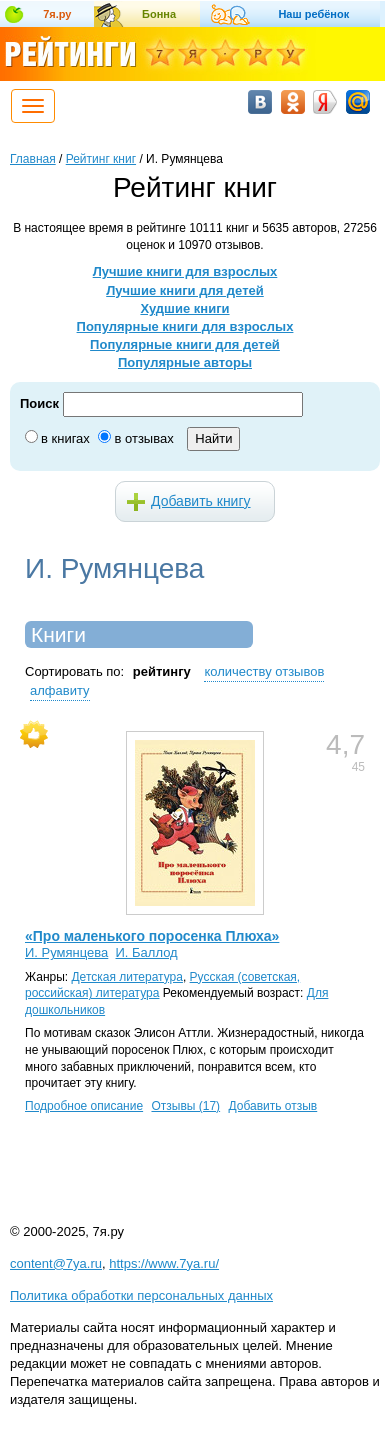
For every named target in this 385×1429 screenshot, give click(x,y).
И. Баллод (147, 952)
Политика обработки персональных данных (141, 1295)
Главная (33, 159)
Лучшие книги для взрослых (185, 271)
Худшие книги (184, 308)
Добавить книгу (201, 501)
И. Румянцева (66, 952)
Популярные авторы (185, 362)
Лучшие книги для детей (185, 290)
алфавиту (60, 690)
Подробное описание (84, 1106)
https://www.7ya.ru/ (164, 1263)
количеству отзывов (264, 671)
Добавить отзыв (272, 1106)
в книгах (65, 438)
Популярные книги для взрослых (185, 326)
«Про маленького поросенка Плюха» (152, 936)
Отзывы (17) (185, 1106)
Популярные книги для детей (185, 344)
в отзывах (143, 438)
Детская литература (126, 977)
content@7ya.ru (56, 1263)
